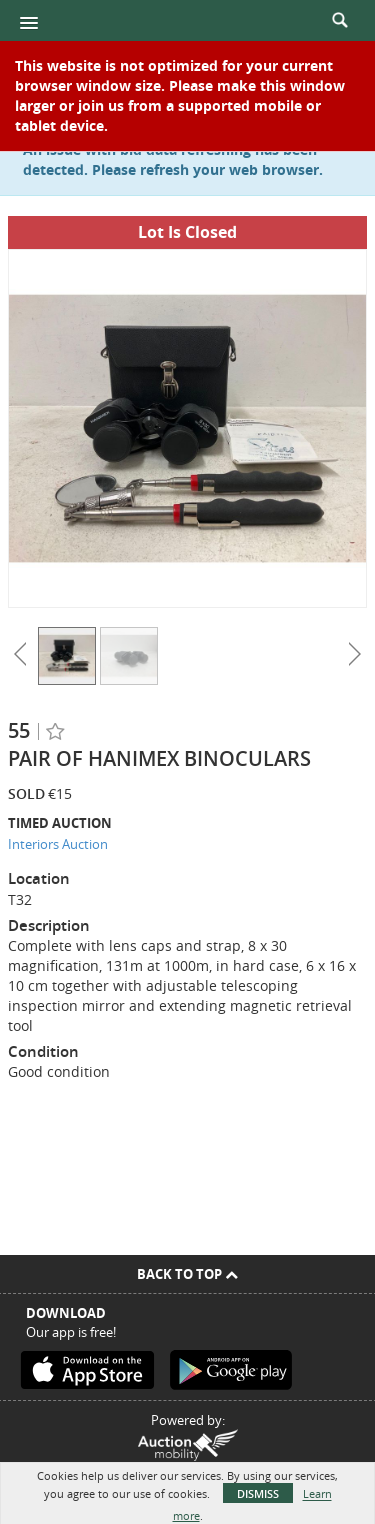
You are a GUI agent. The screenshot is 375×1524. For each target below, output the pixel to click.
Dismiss (258, 1493)
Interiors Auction (58, 844)
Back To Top (187, 1274)
